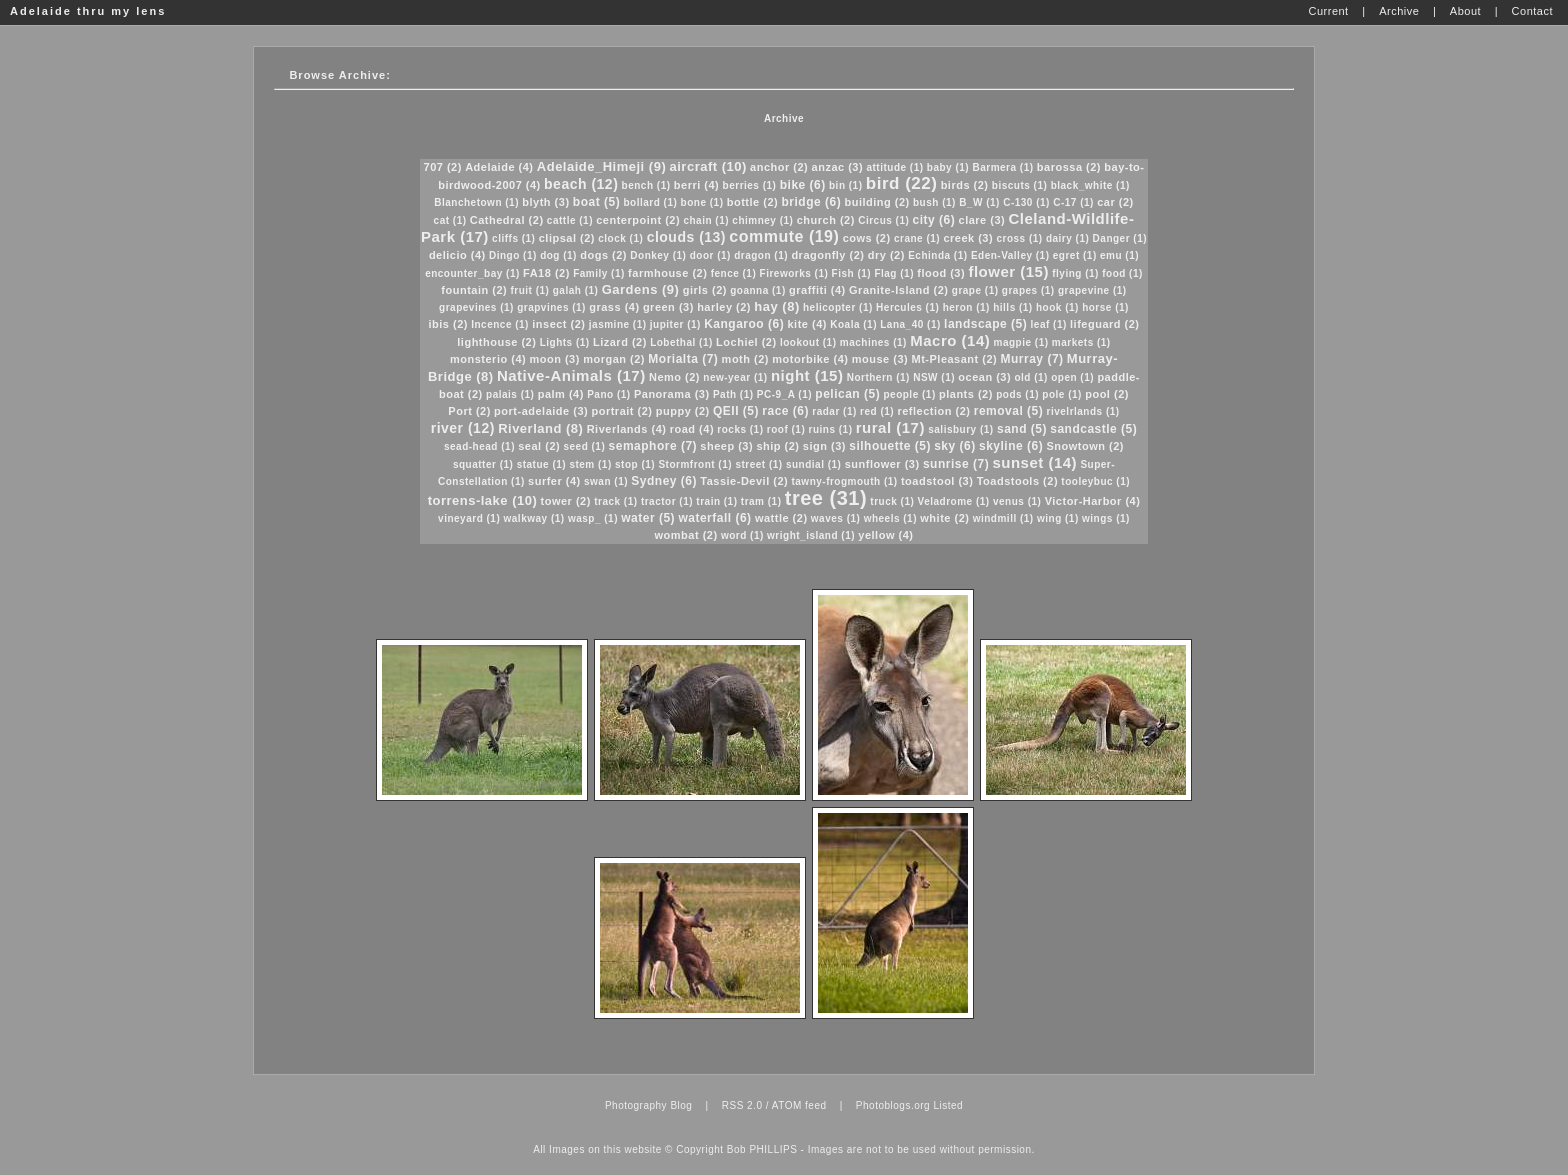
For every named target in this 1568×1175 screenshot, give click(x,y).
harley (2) (724, 307)
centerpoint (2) (638, 220)
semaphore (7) (653, 446)
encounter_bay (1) (472, 273)
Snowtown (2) (1085, 446)
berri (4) (696, 185)
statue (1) (541, 464)
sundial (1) (814, 464)
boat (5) (596, 202)
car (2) (1115, 202)
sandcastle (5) (1093, 429)
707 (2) (443, 167)
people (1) (909, 394)
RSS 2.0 (742, 1105)
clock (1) (620, 238)
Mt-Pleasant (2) (955, 359)
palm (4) (561, 394)
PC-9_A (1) (784, 394)
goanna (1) (758, 290)
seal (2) (539, 446)
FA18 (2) (546, 273)
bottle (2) (752, 202)
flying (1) (1075, 273)
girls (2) (705, 290)
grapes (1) (1028, 290)
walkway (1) (534, 518)
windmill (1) (1003, 518)
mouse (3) (880, 359)
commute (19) (784, 236)
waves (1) (836, 518)
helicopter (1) (838, 307)
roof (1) (786, 429)
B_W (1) (979, 202)
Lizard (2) (620, 342)
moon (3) (554, 359)
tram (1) (761, 501)
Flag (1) (894, 273)
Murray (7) (1032, 359)
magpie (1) (1021, 342)
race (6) (785, 411)
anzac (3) (838, 167)
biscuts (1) (1020, 185)
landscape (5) (985, 324)
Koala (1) (853, 324)
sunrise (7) (956, 464)
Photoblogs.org (893, 1105)
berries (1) (750, 185)
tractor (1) (667, 501)
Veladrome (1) (954, 501)
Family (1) (599, 273)
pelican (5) (847, 394)
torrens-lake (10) (483, 500)
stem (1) (590, 464)
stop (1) (635, 464)
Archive (784, 118)
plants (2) (966, 394)
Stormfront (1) (695, 464)
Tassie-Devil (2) (744, 481)
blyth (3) (545, 202)
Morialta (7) (683, 359)
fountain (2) (474, 290)
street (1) (758, 464)
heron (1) (966, 307)
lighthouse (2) (496, 342)
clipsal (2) (567, 238)
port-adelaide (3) (541, 411)
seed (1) (584, 446)
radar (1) (834, 411)
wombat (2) (686, 535)
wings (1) (1106, 518)
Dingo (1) (513, 255)
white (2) (944, 518)
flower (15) (1008, 271)
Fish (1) (852, 273)
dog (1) (558, 255)
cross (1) (1019, 238)
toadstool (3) (937, 481)
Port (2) (469, 411)
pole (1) (1062, 394)
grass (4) (614, 307)
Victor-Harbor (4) (1093, 501)
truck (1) (892, 501)
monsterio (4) (488, 359)
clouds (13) (686, 237)
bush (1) (934, 202)
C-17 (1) (1073, 202)
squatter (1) (483, 464)
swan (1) (606, 481)
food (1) (1122, 273)
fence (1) (734, 273)
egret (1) (1075, 255)
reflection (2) (933, 411)
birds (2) (965, 185)
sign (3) (824, 446)
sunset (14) (1034, 462)
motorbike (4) (810, 359)
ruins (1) (831, 429)
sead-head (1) (479, 446)
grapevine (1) (1092, 290)
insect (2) (558, 324)
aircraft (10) (708, 166)
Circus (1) (883, 220)
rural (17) (890, 427)
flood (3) (941, 273)
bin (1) (846, 185)
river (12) (463, 428)
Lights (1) (565, 342)
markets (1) (1081, 342)
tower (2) (566, 501)
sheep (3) (726, 446)
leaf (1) (1049, 324)
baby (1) (948, 167)
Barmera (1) (1002, 167)
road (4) (692, 429)
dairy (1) (1067, 238)
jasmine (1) (618, 324)
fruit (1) (530, 290)
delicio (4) (457, 255)
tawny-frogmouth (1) (844, 481)
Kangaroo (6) (744, 324)
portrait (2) (621, 411)
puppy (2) (683, 411)
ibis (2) (447, 324)
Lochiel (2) (746, 342)
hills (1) (1013, 307)
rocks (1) (740, 429)
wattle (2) (781, 518)
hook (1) (1057, 307)
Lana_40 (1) (910, 324)
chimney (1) (762, 220)
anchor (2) (779, 167)
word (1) (742, 535)
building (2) (876, 202)
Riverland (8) (540, 428)
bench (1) (646, 185)
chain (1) (706, 220)
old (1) (1031, 377)
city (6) (934, 220)
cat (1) (450, 220)
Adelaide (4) (499, 167)
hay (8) (776, 306)
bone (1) (702, 202)
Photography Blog (649, 1105)
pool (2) (1107, 394)
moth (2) (745, 359)
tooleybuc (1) (1095, 481)
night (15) (807, 375)
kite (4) (806, 324)
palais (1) (510, 394)
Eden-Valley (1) (1010, 255)
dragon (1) (761, 255)
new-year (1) (735, 377)
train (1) (716, 501)
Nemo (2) (674, 377)
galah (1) (576, 290)
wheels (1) (890, 518)
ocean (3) (984, 377)
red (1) (877, 411)
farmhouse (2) (667, 273)
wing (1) (1058, 518)
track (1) (615, 501)
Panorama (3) (672, 394)
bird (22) (902, 183)
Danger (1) (1120, 238)
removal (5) (1009, 411)
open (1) (1072, 377)
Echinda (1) (937, 255)
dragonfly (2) (827, 255)
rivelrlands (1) (1083, 411)
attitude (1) (894, 167)
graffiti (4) (817, 290)
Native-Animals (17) (571, 375)
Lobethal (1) (681, 342)
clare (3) (982, 220)
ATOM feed (799, 1105)
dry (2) (886, 255)
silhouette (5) (890, 446)
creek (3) (968, 238)
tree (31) (826, 498)
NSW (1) (934, 377)
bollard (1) (650, 202)
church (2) (826, 220)
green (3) (668, 307)
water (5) (648, 518)
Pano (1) (608, 394)
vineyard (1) (469, 518)
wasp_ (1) (593, 518)
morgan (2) (614, 359)
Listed (948, 1105)
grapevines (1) (476, 307)
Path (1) (733, 394)
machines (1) (873, 342)
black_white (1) (1090, 185)
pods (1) (1017, 394)
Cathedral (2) (507, 220)
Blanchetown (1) (476, 202)
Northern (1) (878, 377)
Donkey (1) (658, 255)
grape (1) (975, 290)
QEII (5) (736, 411)
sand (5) (1022, 429)
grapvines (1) (551, 307)
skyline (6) (1011, 446)
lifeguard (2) (1104, 324)
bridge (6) (812, 202)
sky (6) (955, 446)
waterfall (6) (714, 518)
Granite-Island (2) (898, 290)
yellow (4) (885, 535)
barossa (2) (1069, 167)
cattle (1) (570, 220)
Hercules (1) (907, 307)
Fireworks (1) (794, 273)
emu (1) (1119, 255)
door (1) (710, 255)
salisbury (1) (960, 429)
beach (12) (581, 184)
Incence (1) (500, 324)
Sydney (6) (664, 481)
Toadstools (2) (1017, 481)
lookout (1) (808, 342)
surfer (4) (554, 481)
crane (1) (917, 238)
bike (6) (803, 185)
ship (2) (777, 446)
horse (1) (1105, 307)
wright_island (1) (811, 535)
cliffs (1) (513, 238)
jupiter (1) (675, 324)
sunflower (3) (882, 464)
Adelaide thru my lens (88, 11)
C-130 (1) (1026, 202)
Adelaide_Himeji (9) (601, 166)
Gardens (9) (641, 289)
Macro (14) (950, 340)
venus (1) (1017, 501)
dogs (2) (603, 255)
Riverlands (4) (627, 429)
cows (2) (867, 238)
